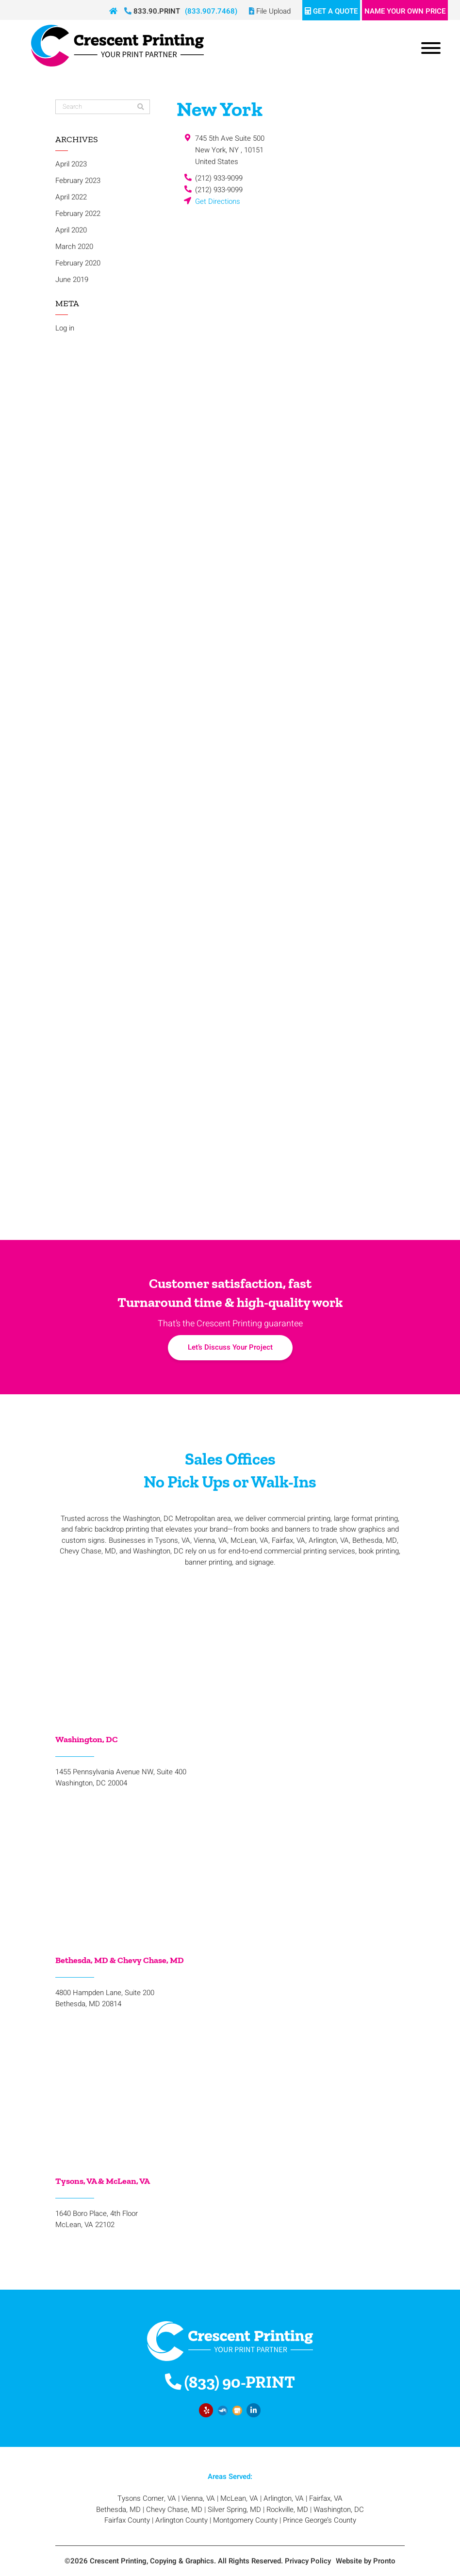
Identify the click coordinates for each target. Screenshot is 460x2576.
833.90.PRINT (152, 11)
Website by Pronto (365, 2561)
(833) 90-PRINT (230, 2382)
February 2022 (77, 213)
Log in (64, 328)
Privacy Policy (308, 2561)
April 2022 (71, 197)
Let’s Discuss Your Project (230, 1347)
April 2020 (71, 230)
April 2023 (71, 164)
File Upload (270, 11)
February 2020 (77, 263)
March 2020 (74, 246)
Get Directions (217, 201)
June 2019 (71, 279)
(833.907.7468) (211, 11)
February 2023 (77, 180)
